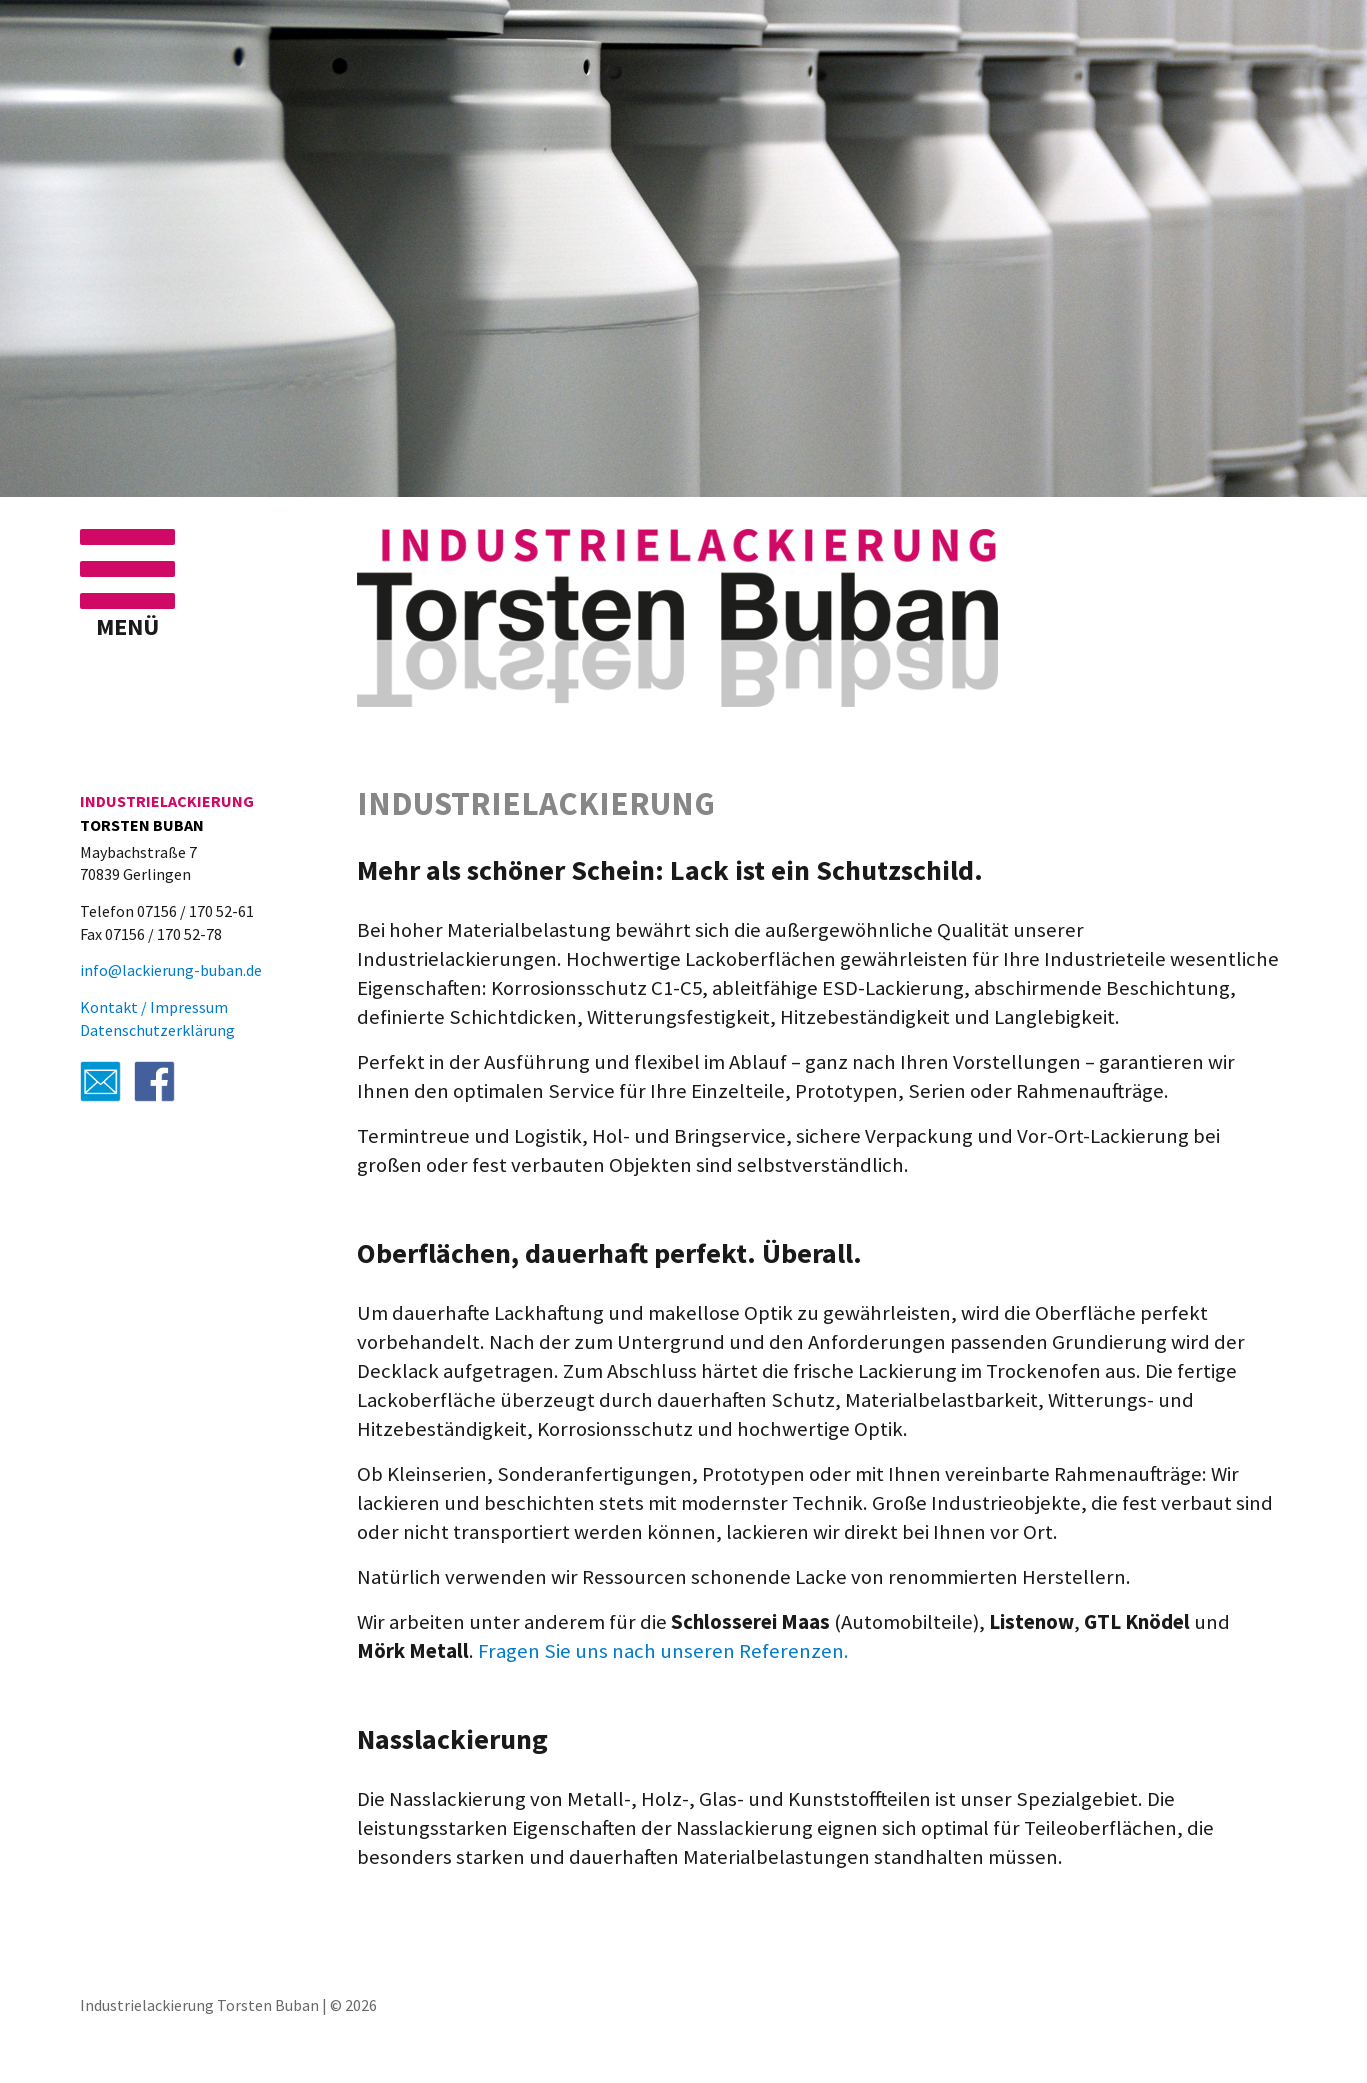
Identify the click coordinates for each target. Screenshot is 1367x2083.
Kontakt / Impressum (154, 1007)
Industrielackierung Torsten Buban (199, 2005)
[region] (683, 250)
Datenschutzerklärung (157, 1030)
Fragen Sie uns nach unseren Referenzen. (663, 1651)
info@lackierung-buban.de (171, 970)
